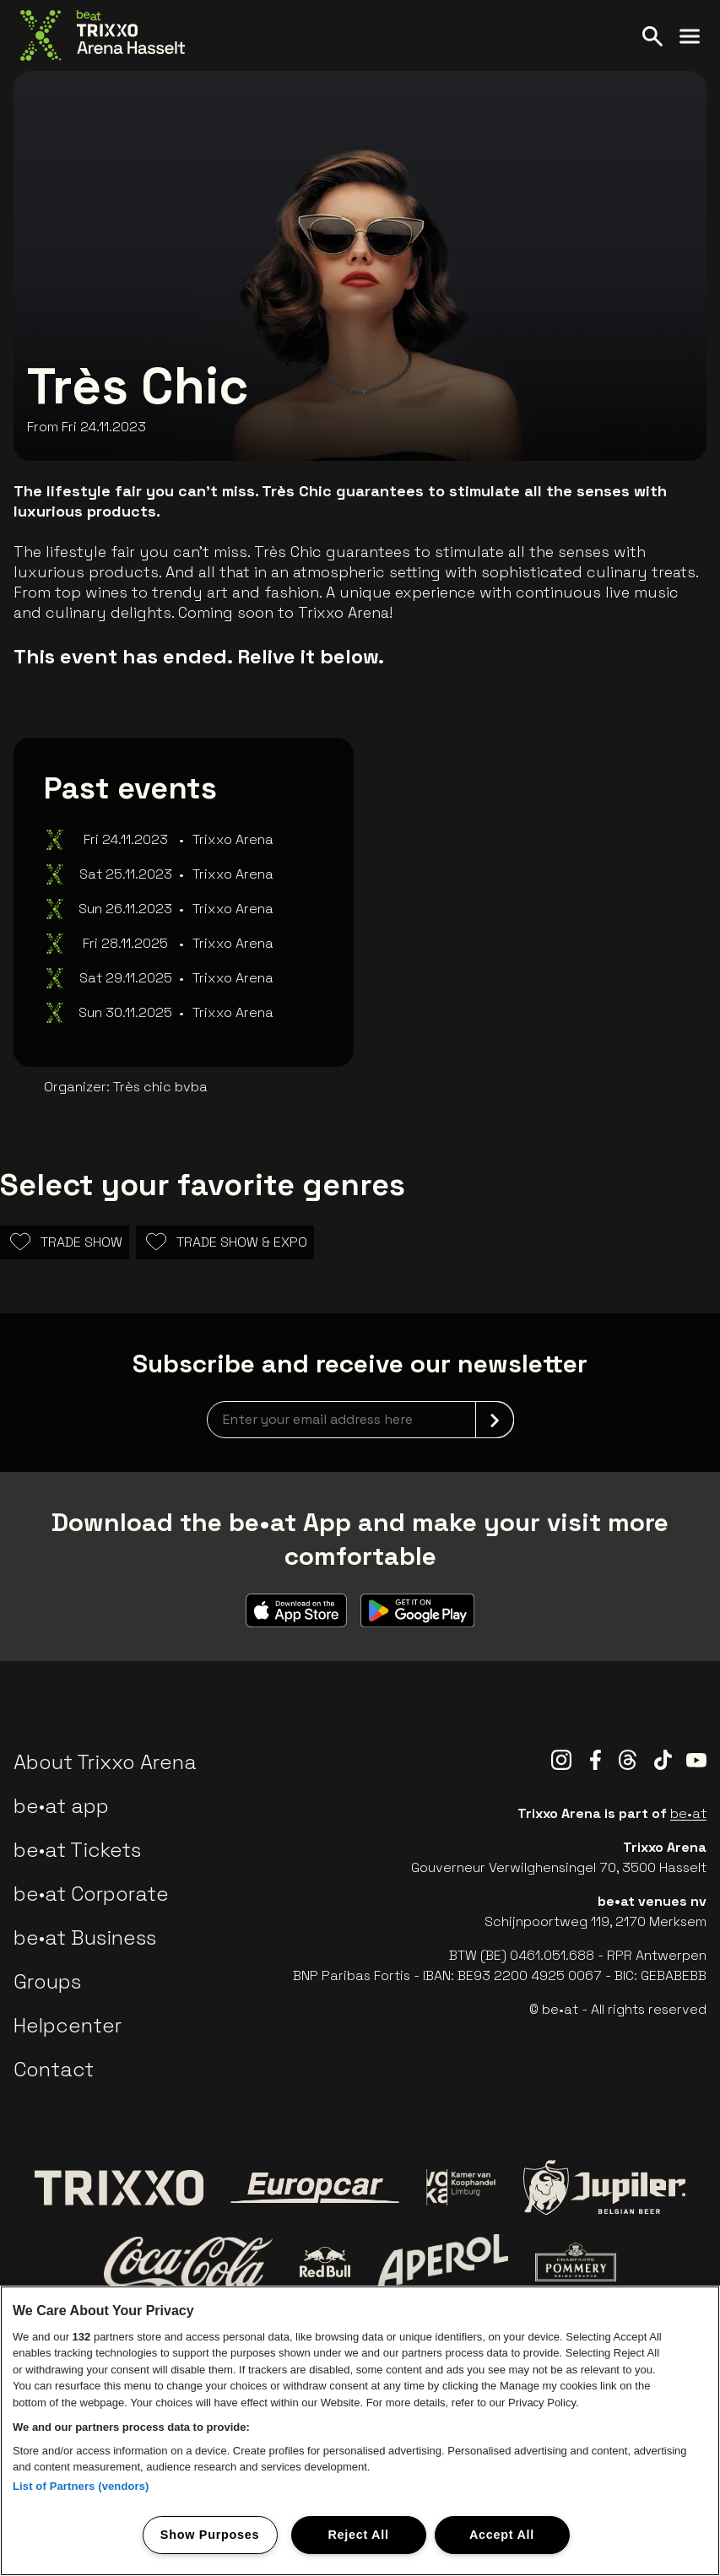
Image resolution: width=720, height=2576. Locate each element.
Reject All (358, 2534)
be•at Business (85, 1937)
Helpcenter (68, 2025)
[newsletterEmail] (360, 1419)
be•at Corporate (91, 1894)
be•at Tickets (77, 1850)
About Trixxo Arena (105, 1762)
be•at (688, 1813)
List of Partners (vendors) (81, 2486)
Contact (54, 2069)
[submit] (494, 1419)
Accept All (501, 2534)
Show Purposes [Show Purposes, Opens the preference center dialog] (209, 2534)
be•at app (61, 1806)
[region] (360, 2431)
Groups (47, 1981)
